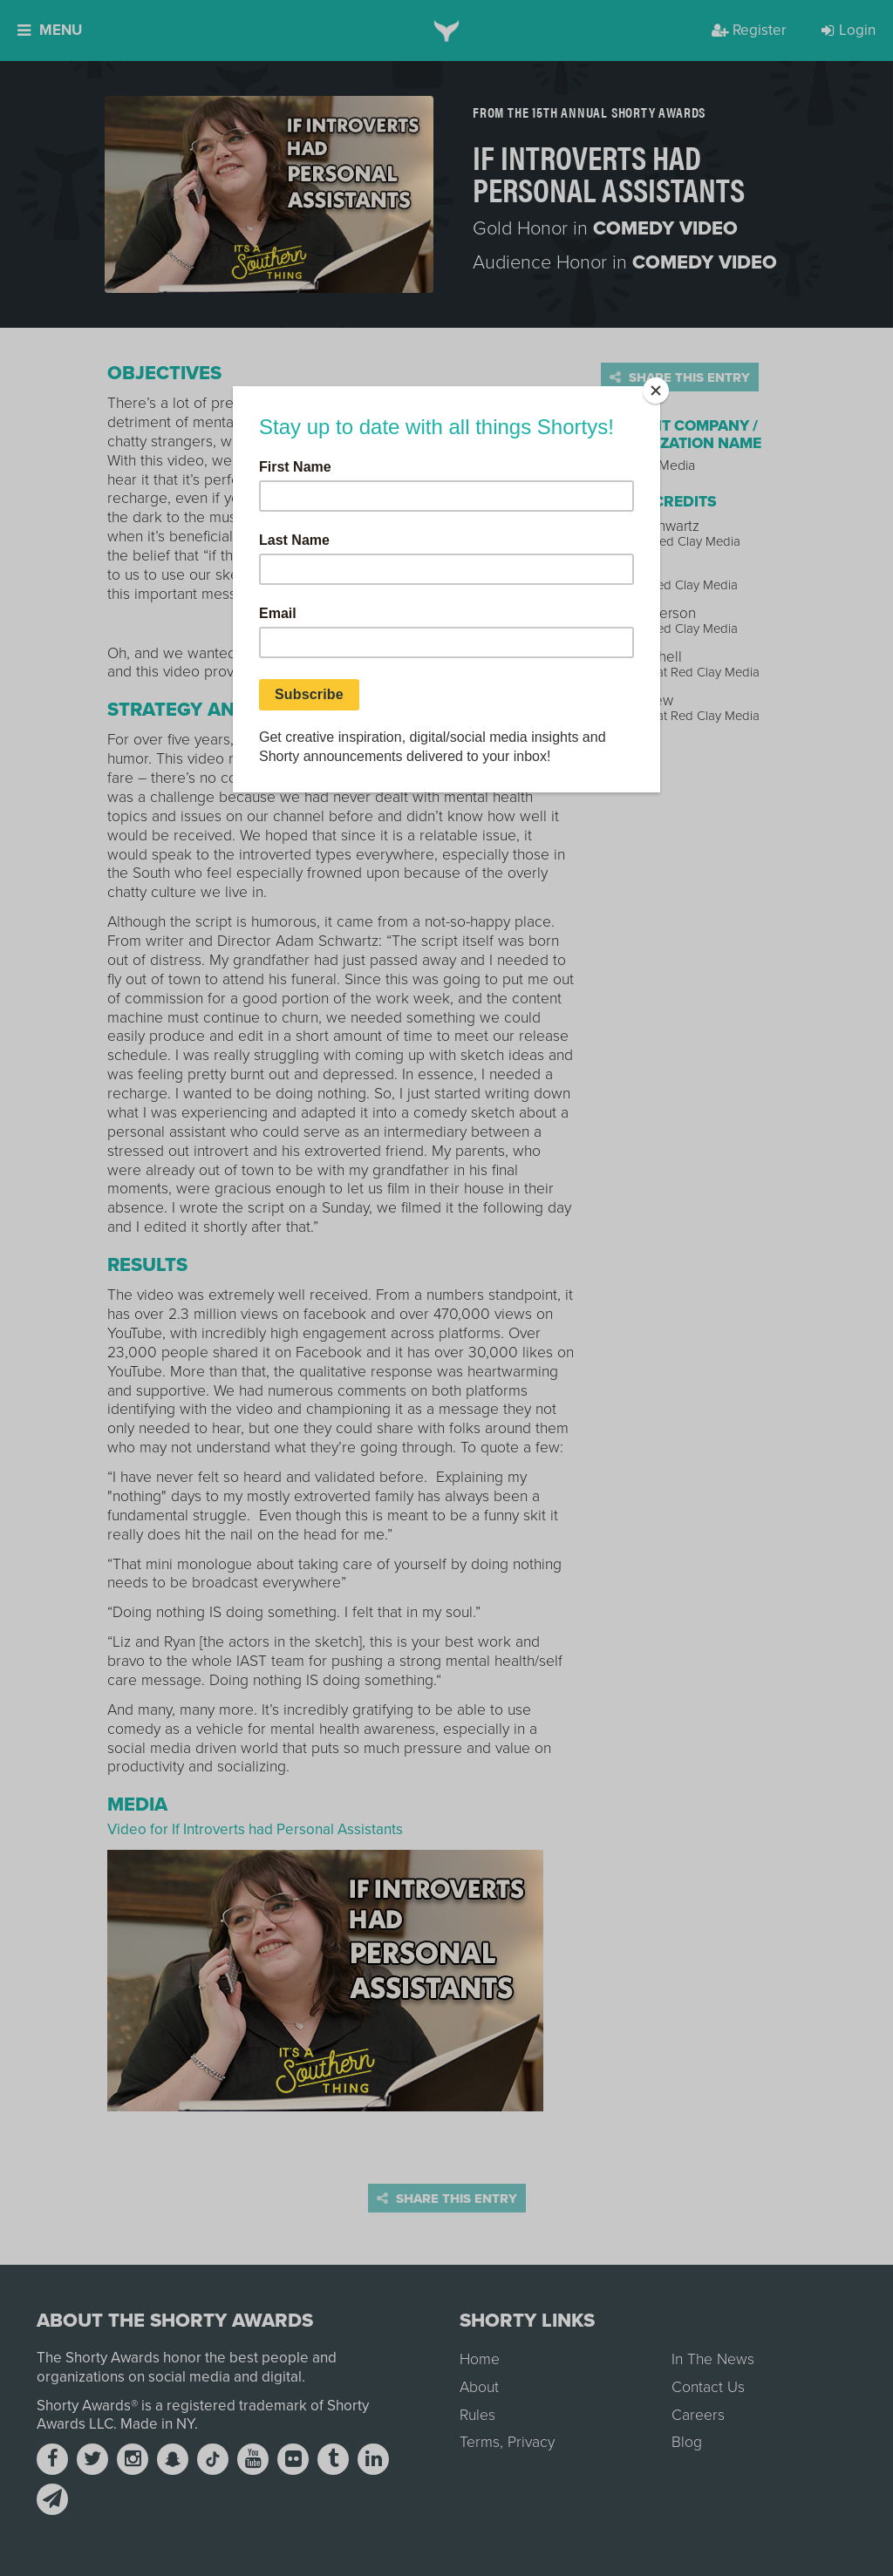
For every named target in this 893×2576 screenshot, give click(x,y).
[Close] (656, 390)
